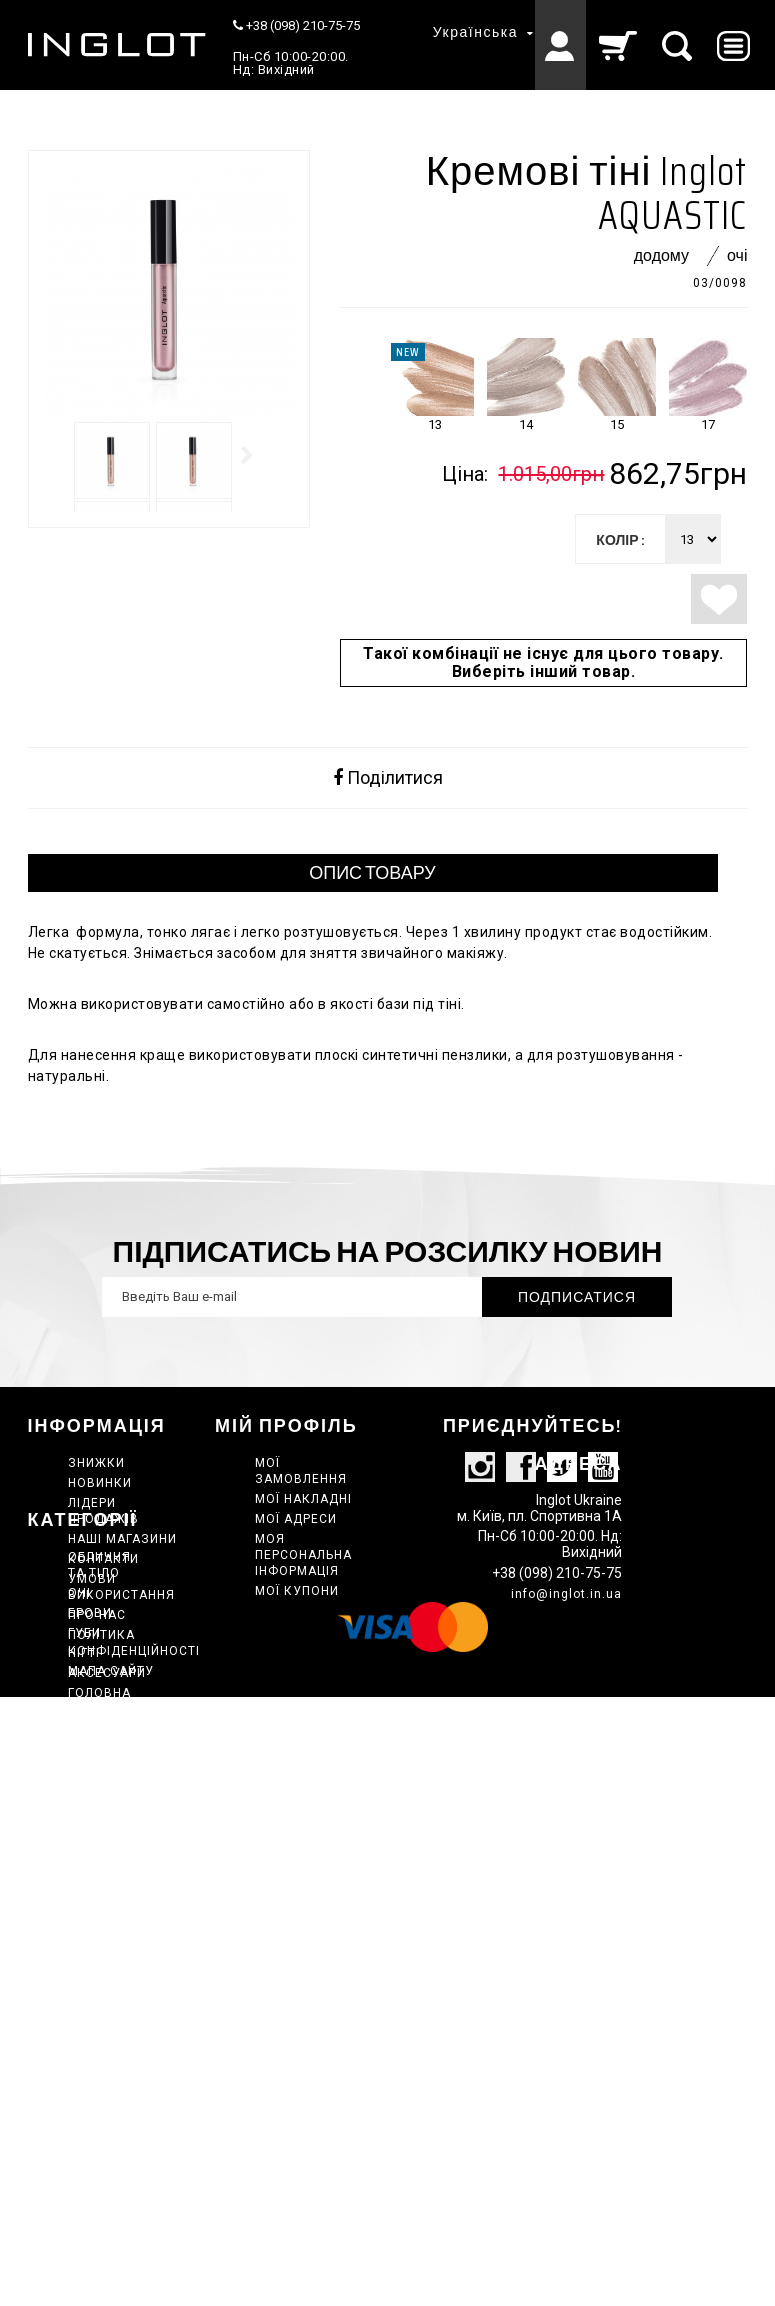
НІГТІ (84, 1837)
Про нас (97, 1615)
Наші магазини (122, 1539)
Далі (248, 455)
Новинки (100, 1483)
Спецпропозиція (128, 2025)
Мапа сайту (111, 1671)
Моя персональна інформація (303, 1555)
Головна (99, 1877)
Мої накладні (303, 1499)
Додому (661, 255)
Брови (90, 1797)
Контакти (103, 1559)
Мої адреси (296, 1519)
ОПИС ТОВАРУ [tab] (372, 873)
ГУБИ (84, 1817)
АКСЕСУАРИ (107, 1857)
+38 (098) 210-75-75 (296, 25)
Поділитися (388, 778)
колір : (620, 540)
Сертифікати (113, 2045)
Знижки (96, 1463)
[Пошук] (678, 45)
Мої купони (297, 1591)
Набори (94, 1933)
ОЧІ (79, 1777)
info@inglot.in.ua (566, 1641)
